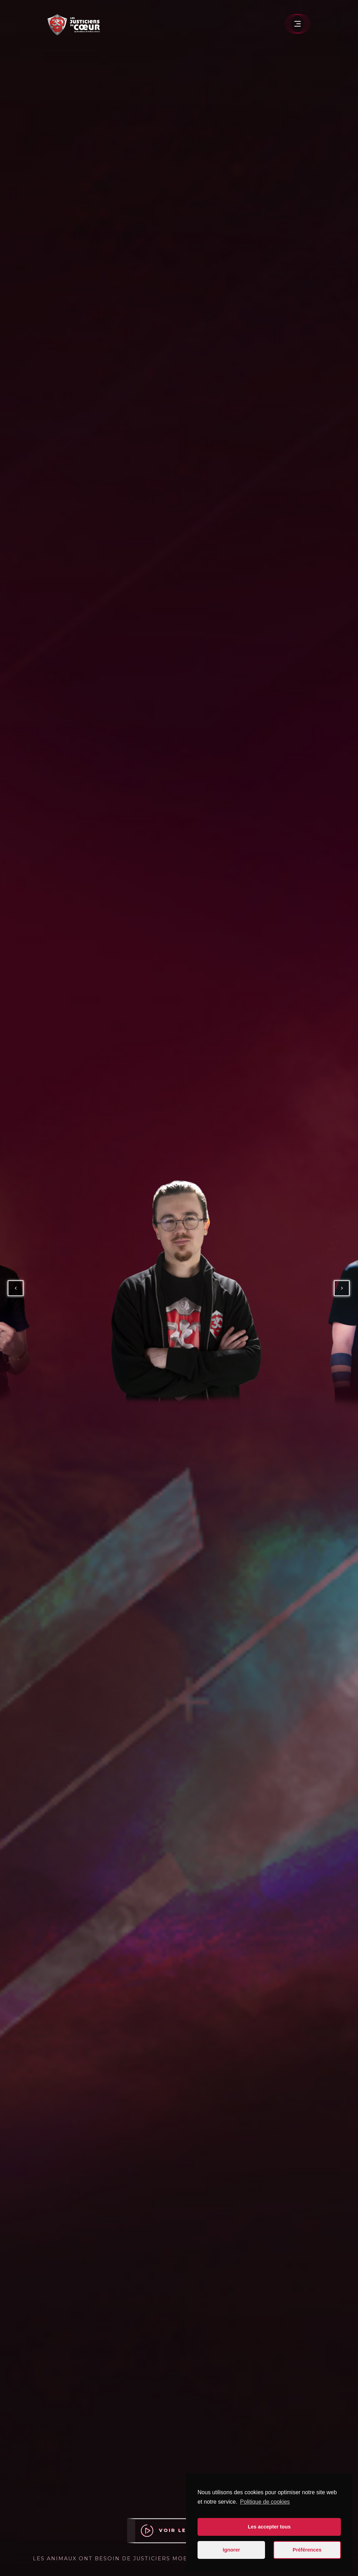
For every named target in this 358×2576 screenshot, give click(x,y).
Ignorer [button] (231, 2550)
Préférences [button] (307, 2550)
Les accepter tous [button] (269, 2527)
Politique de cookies (264, 2502)
